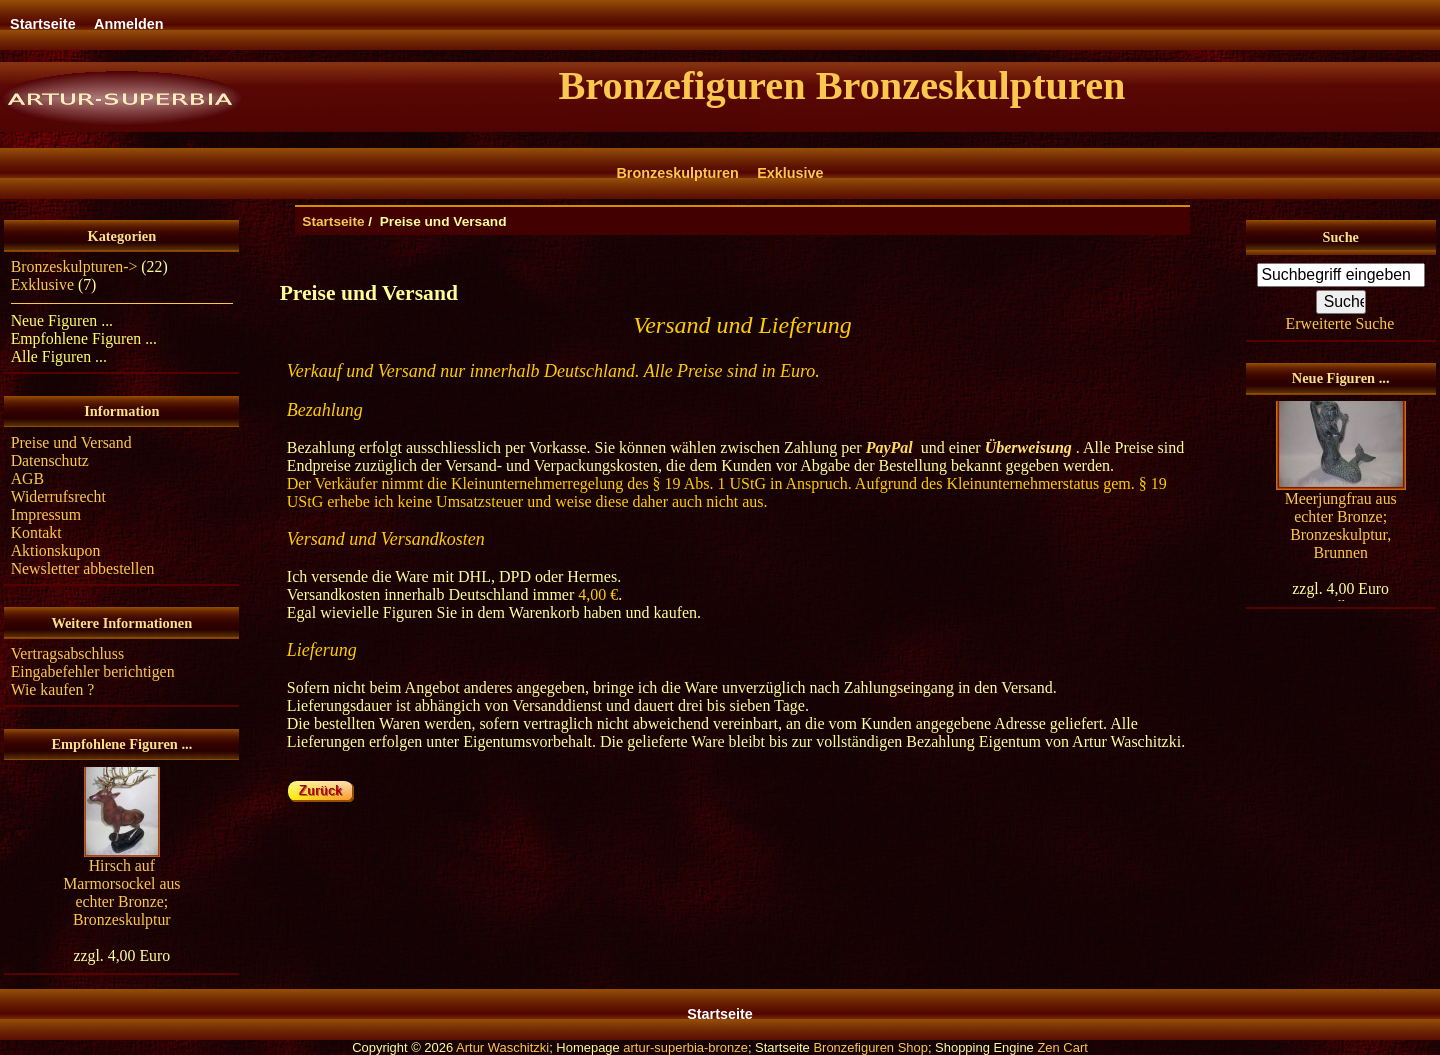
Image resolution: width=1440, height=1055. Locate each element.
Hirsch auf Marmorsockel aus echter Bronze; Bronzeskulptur (121, 892)
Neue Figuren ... (62, 320)
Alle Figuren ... (59, 356)
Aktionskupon (56, 550)
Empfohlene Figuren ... (84, 338)
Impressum (46, 514)
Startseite (43, 24)
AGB (27, 478)
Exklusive (790, 173)
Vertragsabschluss (67, 653)
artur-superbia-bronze (685, 1047)
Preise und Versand (71, 442)
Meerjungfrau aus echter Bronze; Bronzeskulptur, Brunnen (1341, 525)
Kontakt (36, 532)
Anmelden (129, 24)
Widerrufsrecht (58, 496)
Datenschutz (50, 460)
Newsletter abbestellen (83, 568)
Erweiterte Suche (1340, 323)
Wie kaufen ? (53, 689)
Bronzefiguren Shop (870, 1047)
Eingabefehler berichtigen (93, 671)
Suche (1340, 237)
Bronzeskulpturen (677, 173)
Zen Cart (1062, 1047)
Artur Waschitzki (502, 1047)
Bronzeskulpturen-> (74, 266)
